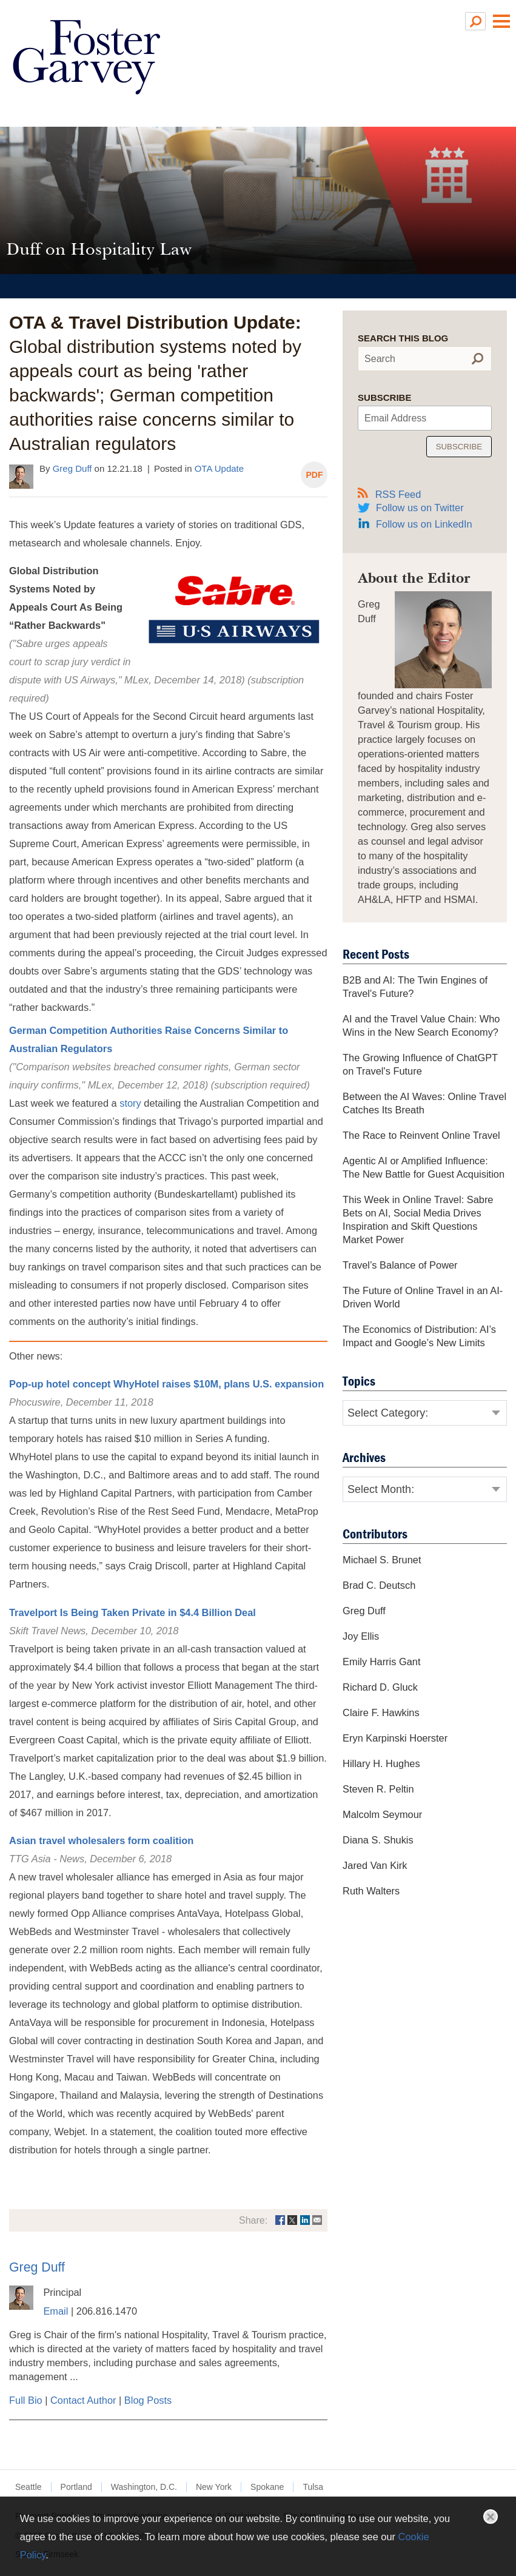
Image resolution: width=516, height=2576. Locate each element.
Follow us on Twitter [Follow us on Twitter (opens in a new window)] (420, 508)
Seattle (28, 2487)
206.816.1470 (106, 2311)
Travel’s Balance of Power (400, 1265)
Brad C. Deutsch (379, 1585)
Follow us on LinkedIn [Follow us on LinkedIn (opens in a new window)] (424, 524)
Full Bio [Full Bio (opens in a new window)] (25, 2400)
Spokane (267, 2487)
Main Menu (501, 21)
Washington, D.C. (144, 2487)
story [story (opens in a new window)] (130, 1103)
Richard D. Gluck (380, 1687)
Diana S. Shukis (378, 1840)
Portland (76, 2487)
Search (379, 359)
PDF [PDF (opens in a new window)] (314, 475)
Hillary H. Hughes (381, 1764)
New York (214, 2487)
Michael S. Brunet (382, 1560)
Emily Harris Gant (381, 1662)
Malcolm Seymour (382, 1815)
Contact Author (83, 2400)
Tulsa (313, 2487)
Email (55, 2311)
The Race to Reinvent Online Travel (421, 1135)
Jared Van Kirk (375, 1865)
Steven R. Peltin (378, 1789)
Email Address (395, 418)
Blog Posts (148, 2400)
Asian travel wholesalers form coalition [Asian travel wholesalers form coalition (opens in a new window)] (101, 1841)
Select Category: (387, 1413)
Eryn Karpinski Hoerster (395, 1738)
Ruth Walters (371, 1891)
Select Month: (380, 1490)
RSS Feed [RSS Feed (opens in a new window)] (389, 494)
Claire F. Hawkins (381, 1713)
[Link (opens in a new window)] (280, 2221)
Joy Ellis (361, 1636)
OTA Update (219, 468)
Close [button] (490, 2516)
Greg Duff (72, 468)
